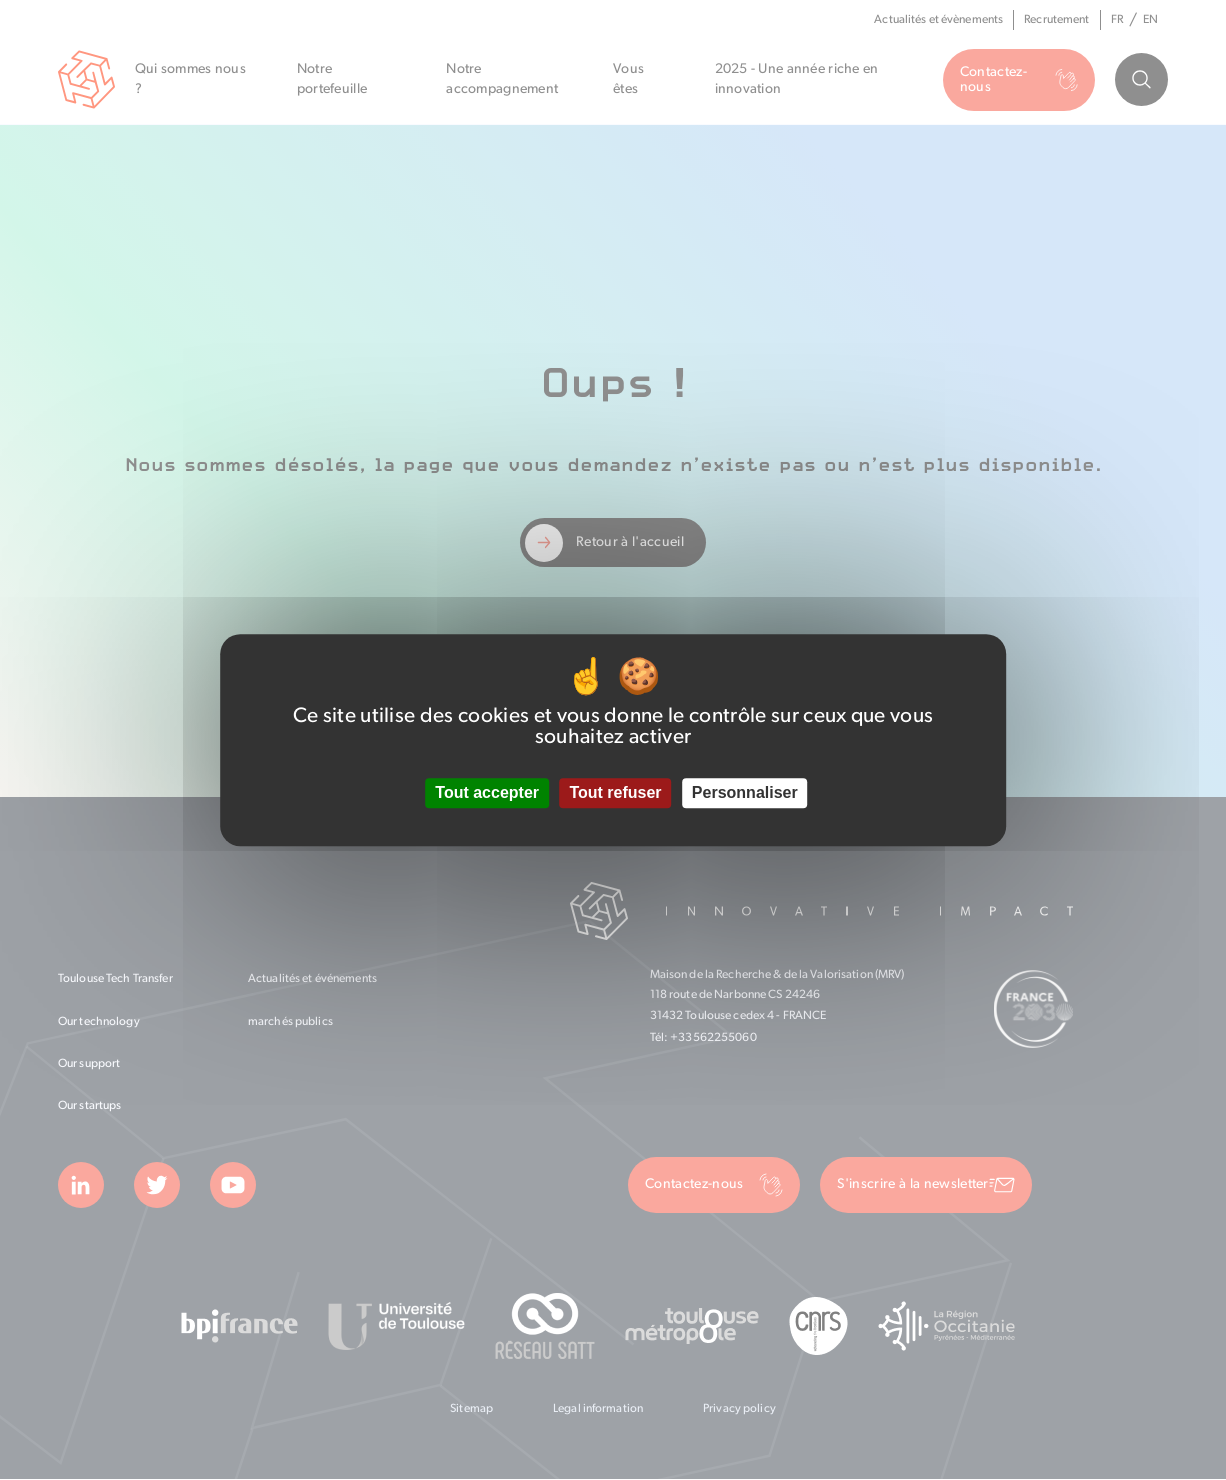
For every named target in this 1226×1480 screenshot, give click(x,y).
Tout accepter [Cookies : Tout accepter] (487, 793)
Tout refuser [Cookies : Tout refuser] (615, 793)
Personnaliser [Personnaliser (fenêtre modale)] (745, 793)
